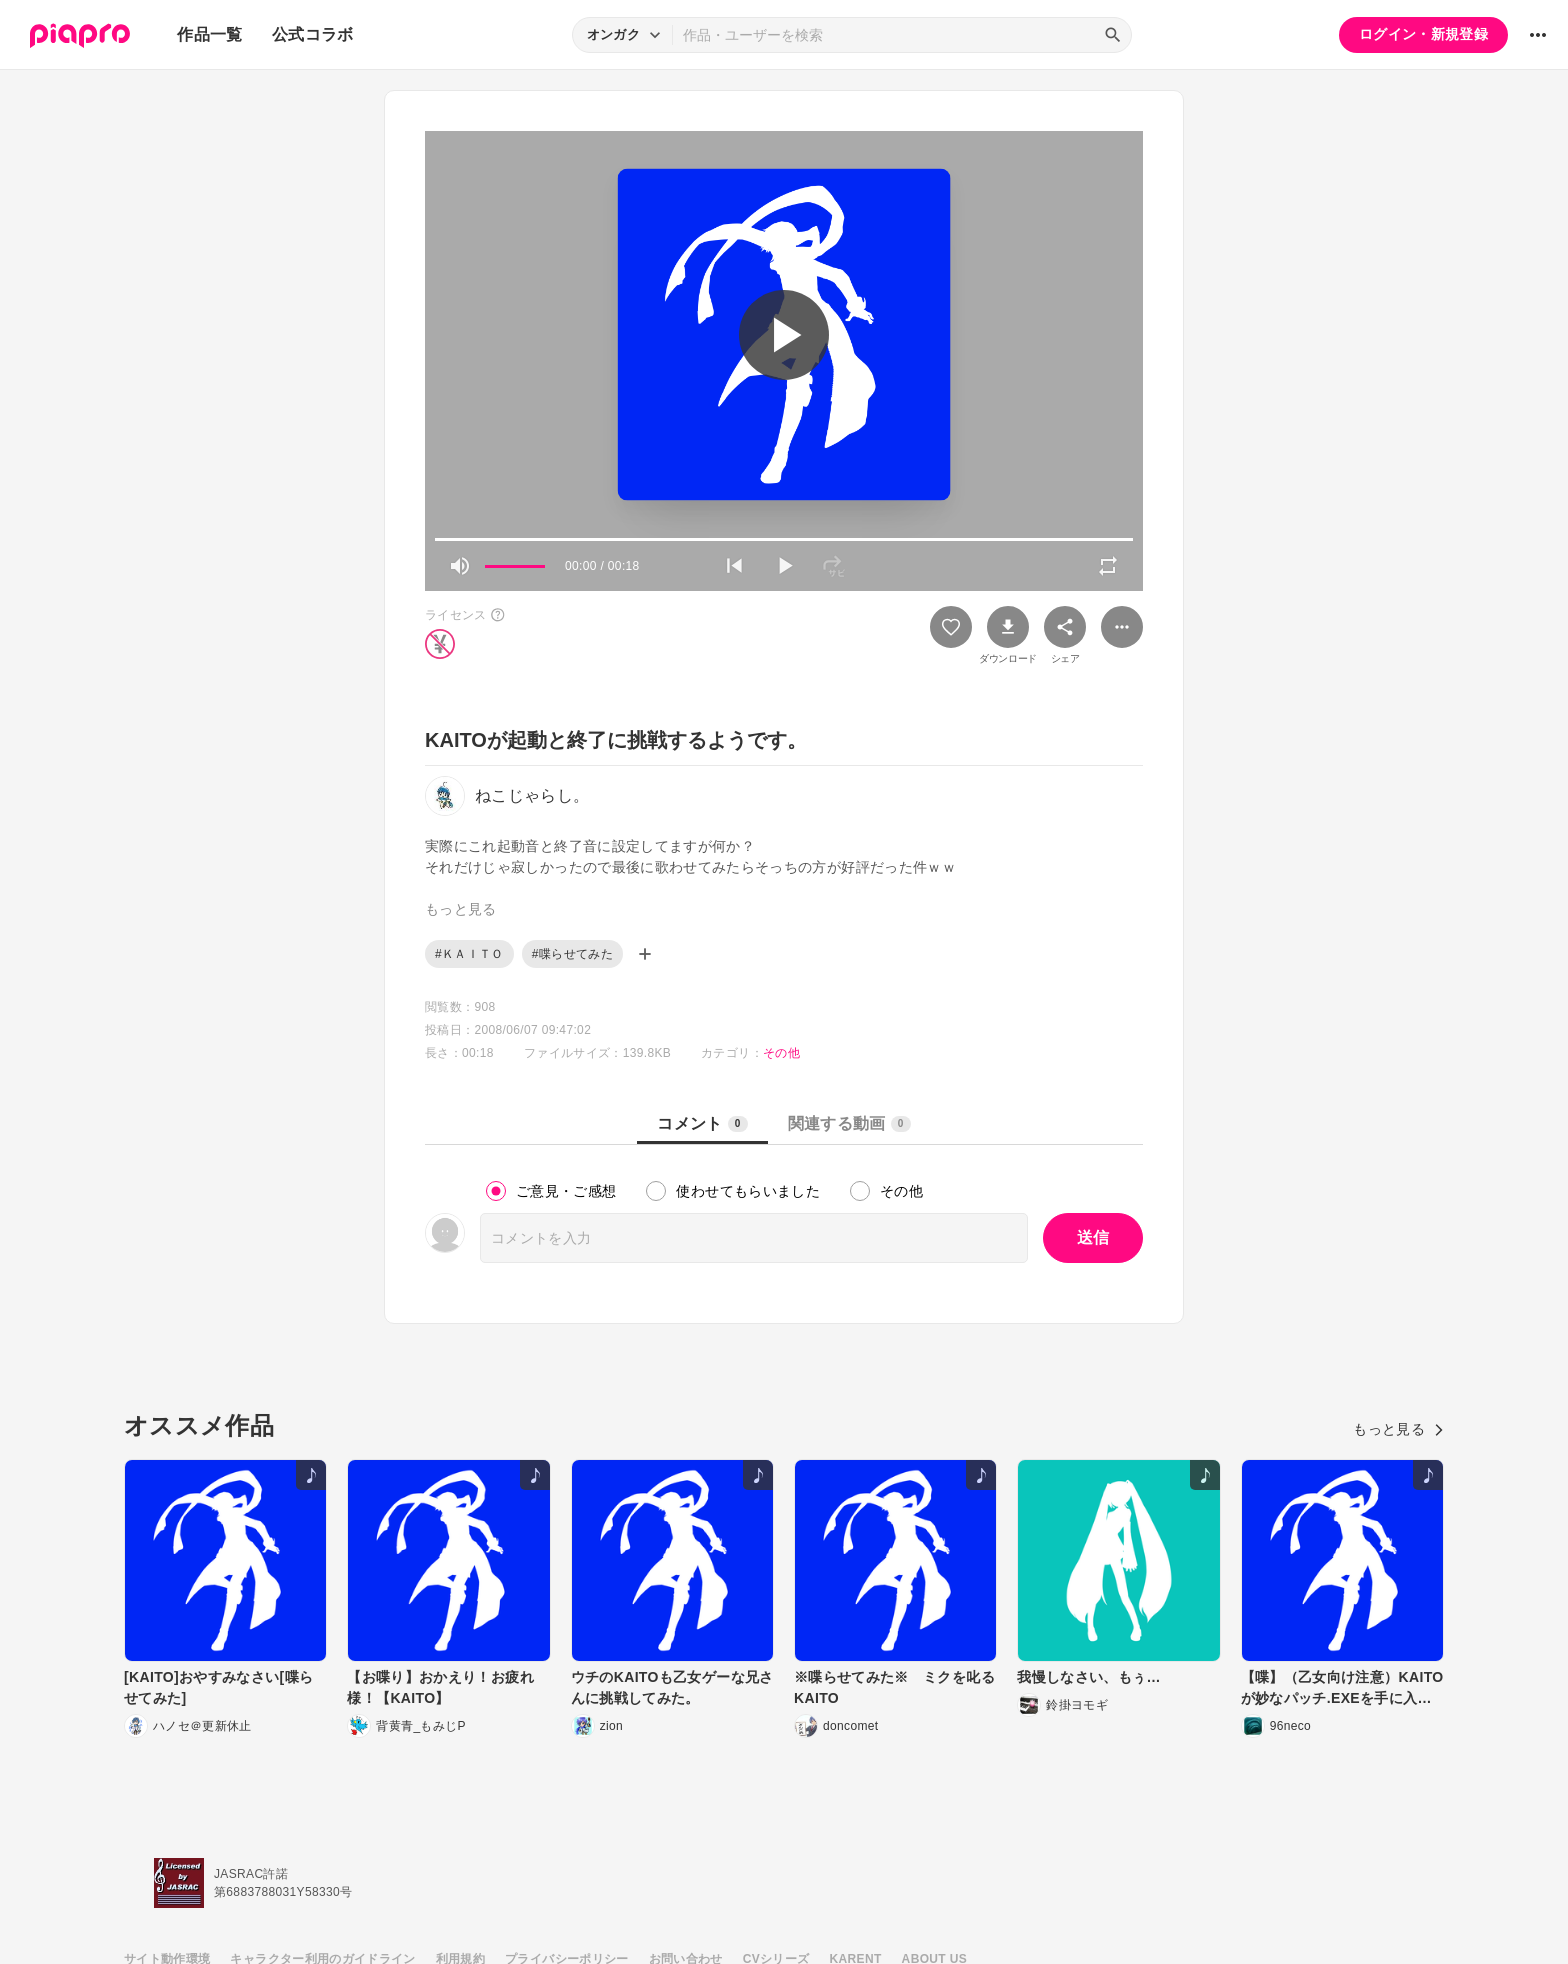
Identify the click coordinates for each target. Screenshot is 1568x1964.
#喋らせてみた (572, 954)
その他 (781, 1053)
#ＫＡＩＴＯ (469, 954)
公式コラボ (313, 34)
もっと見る (1398, 1429)
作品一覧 (209, 34)
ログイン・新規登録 (1423, 34)
